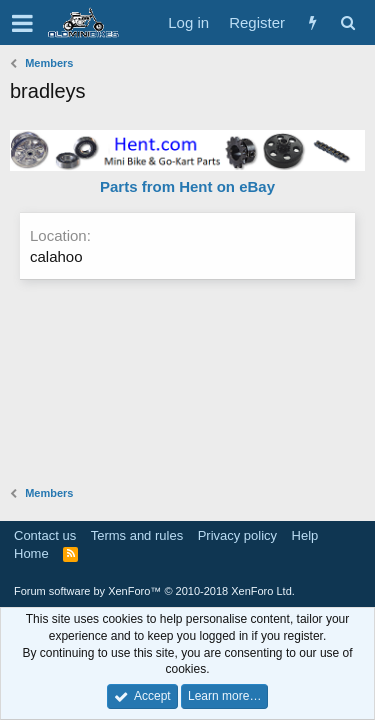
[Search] (347, 22)
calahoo (56, 256)
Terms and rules (137, 535)
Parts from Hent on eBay (187, 186)
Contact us (45, 535)
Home (31, 553)
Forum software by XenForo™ (154, 591)
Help (305, 535)
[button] (22, 23)
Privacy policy (237, 535)
